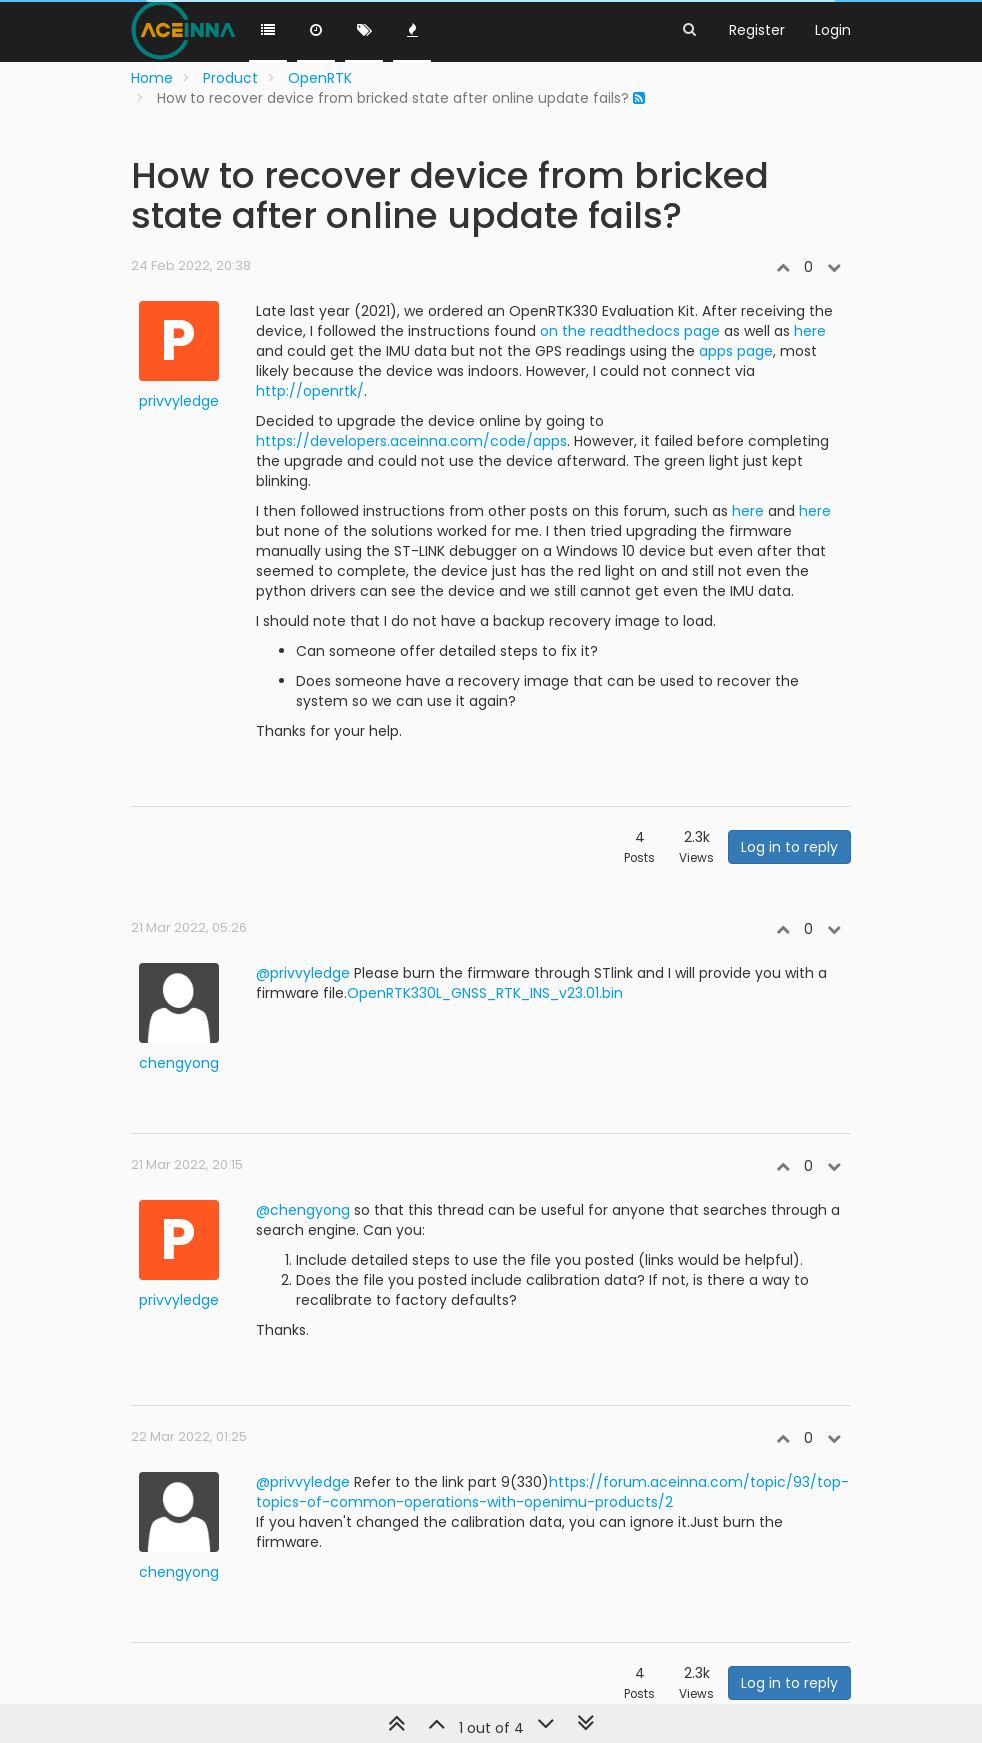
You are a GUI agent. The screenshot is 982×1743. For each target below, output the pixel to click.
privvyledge (179, 401)
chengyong (179, 1063)
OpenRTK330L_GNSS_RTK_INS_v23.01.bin (485, 993)
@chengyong (303, 1210)
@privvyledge (303, 973)
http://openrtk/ (310, 391)
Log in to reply (789, 847)
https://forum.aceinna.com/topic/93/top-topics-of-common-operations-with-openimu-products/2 (552, 1492)
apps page (736, 351)
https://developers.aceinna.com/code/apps (411, 441)
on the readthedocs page (630, 331)
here (810, 331)
